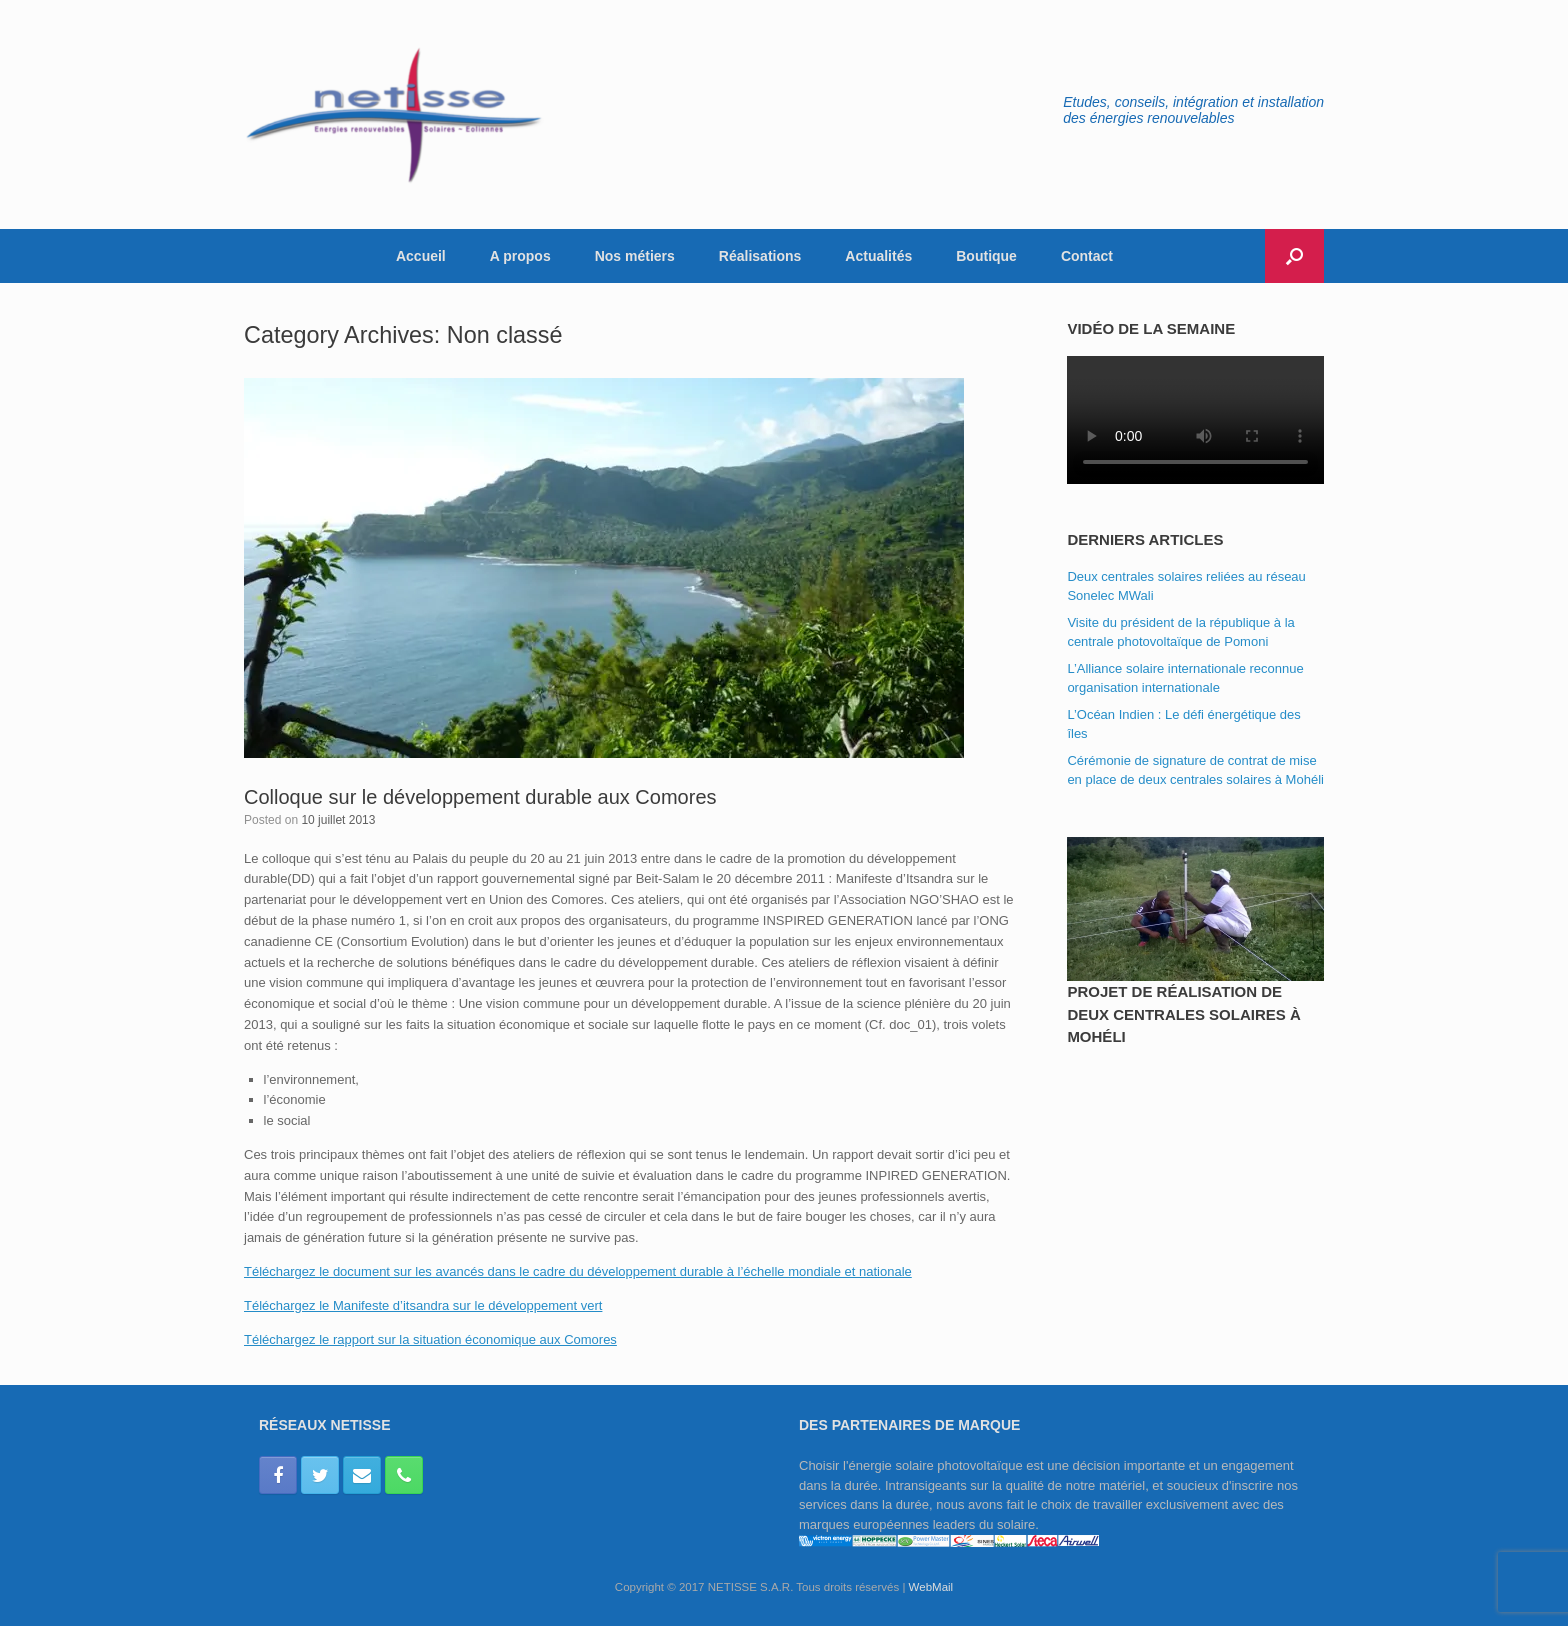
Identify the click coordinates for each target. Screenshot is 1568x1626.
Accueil (421, 256)
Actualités (878, 256)
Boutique (986, 256)
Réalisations (760, 256)
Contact (1087, 256)
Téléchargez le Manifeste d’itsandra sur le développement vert (423, 1305)
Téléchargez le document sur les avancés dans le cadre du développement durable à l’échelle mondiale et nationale (578, 1271)
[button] (1294, 256)
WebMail (931, 1587)
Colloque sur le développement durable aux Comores (480, 797)
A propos (520, 256)
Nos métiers (635, 256)
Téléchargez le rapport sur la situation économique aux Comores (430, 1339)
